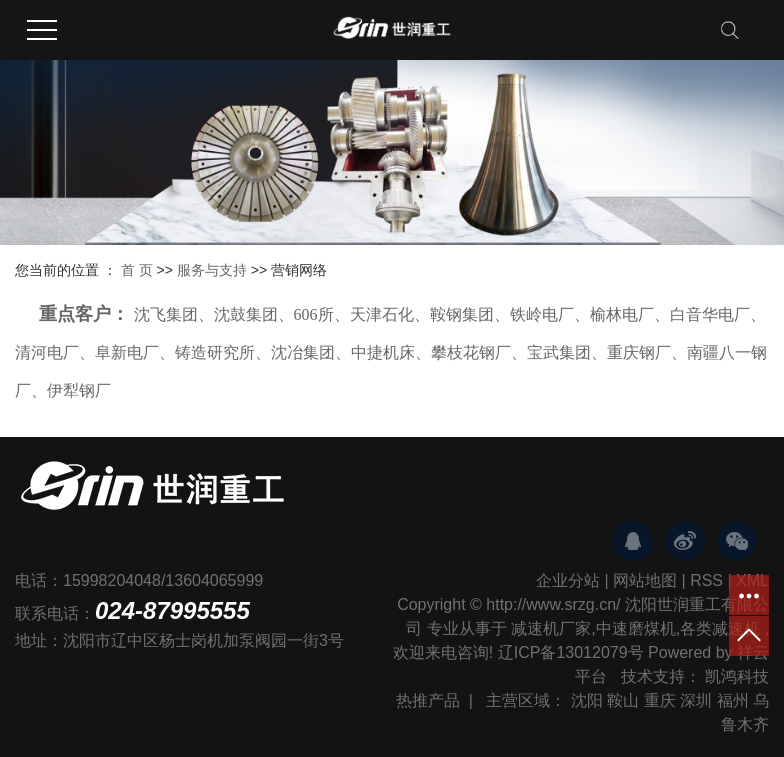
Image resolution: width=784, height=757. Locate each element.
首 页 (137, 270)
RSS (706, 580)
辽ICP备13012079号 (571, 652)
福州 (733, 700)
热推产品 (428, 700)
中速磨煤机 (636, 628)
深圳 (696, 700)
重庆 (660, 700)
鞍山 (623, 700)
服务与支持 (214, 270)
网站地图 (645, 580)
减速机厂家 (551, 628)
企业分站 (568, 580)
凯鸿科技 (737, 676)
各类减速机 (720, 628)
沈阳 (587, 700)
